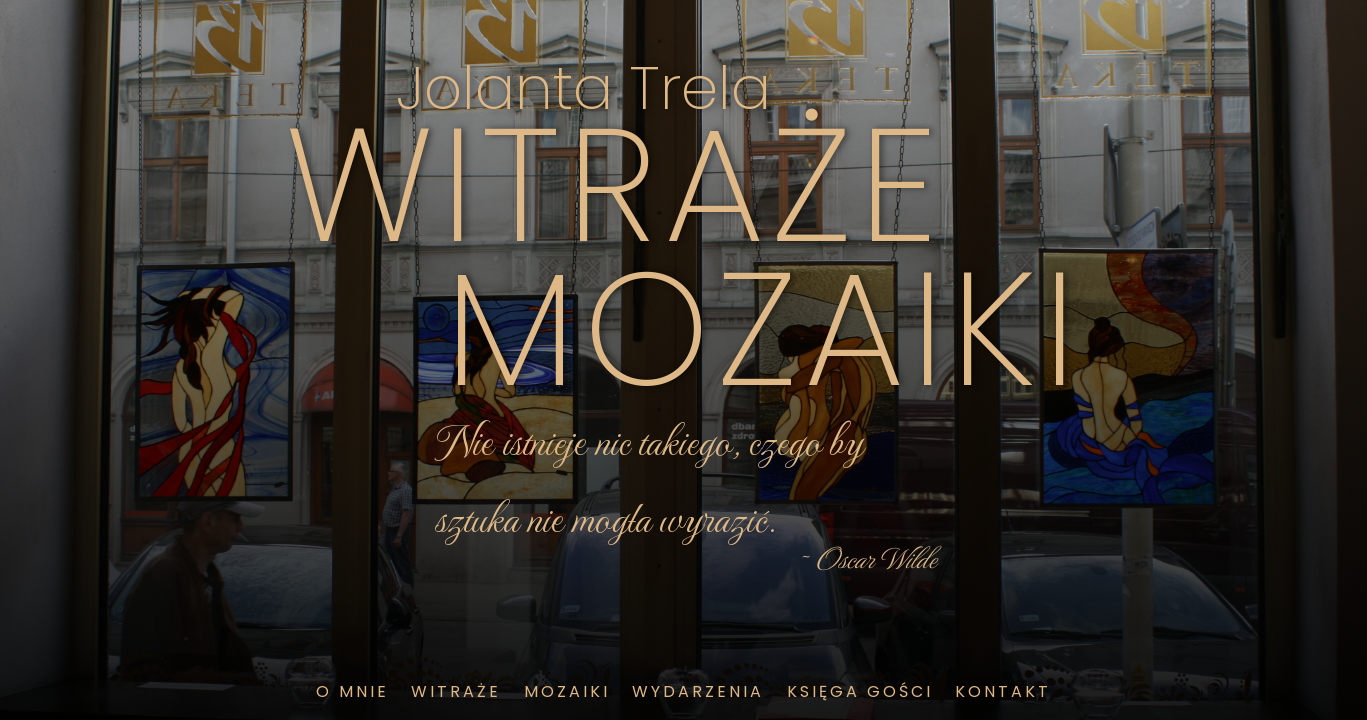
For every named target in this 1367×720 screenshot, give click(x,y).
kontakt (1003, 691)
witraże (456, 691)
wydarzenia (698, 691)
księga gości (860, 691)
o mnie (352, 691)
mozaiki (567, 691)
